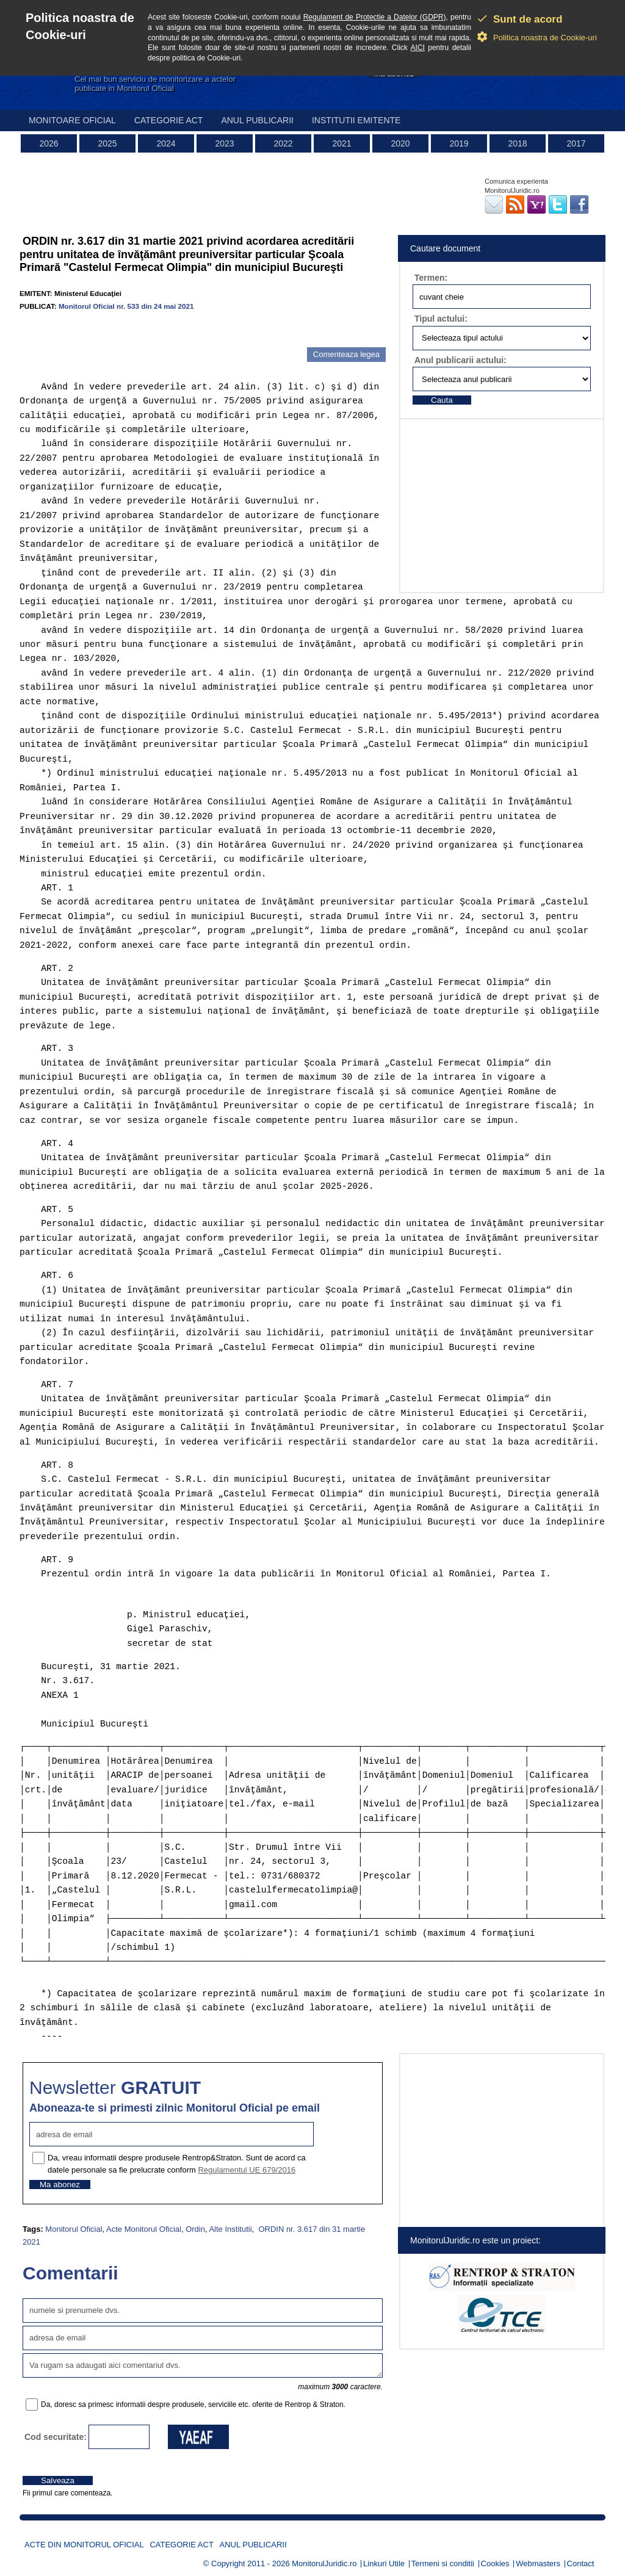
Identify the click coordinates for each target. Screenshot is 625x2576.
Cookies (495, 2563)
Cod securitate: (55, 2437)
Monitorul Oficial (73, 2229)
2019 (458, 143)
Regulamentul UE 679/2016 (246, 2169)
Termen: (430, 278)
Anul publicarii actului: (460, 360)
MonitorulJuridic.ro (324, 2563)
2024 (165, 143)
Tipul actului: (441, 318)
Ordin (195, 2229)
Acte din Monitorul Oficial (84, 2544)
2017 (575, 143)
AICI (418, 47)
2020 (400, 143)
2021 (341, 143)
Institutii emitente (356, 120)
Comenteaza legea (346, 354)
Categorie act (168, 120)
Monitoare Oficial (72, 120)
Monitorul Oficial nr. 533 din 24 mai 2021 (126, 306)
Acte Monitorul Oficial (143, 2229)
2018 (517, 143)
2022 (282, 143)
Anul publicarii (257, 120)
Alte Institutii (230, 2229)
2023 (224, 143)
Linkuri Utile (384, 2563)
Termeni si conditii (442, 2563)
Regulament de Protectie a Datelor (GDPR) (374, 17)
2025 (107, 143)
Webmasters (538, 2563)
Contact (580, 2563)
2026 (48, 143)
